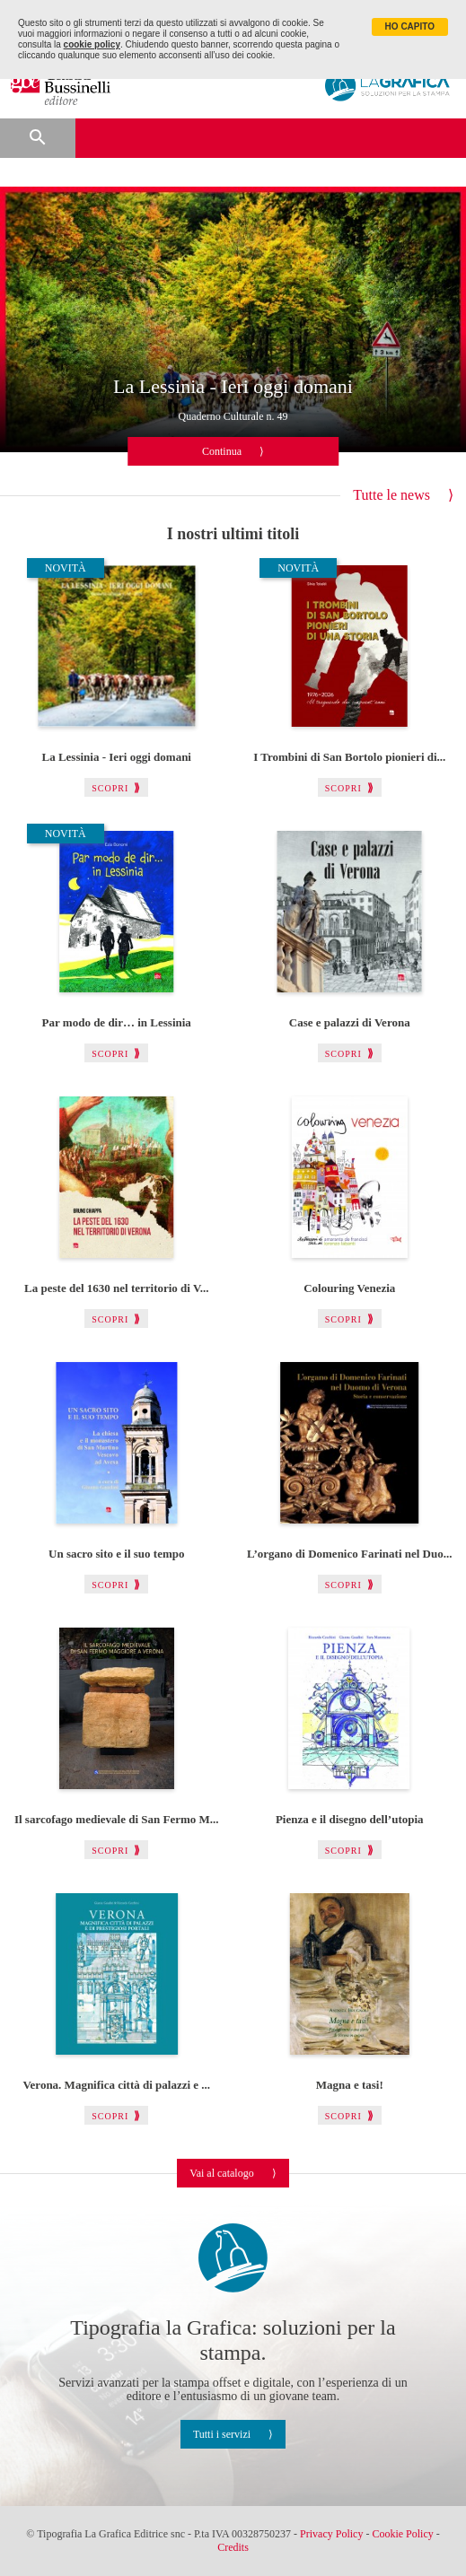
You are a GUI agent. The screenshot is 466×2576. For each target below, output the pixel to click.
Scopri (110, 788)
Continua (222, 451)
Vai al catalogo (221, 2173)
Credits (233, 2547)
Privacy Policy (331, 2534)
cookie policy (92, 44)
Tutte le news (391, 494)
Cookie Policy (402, 2534)
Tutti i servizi (222, 2434)
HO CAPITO (410, 26)
